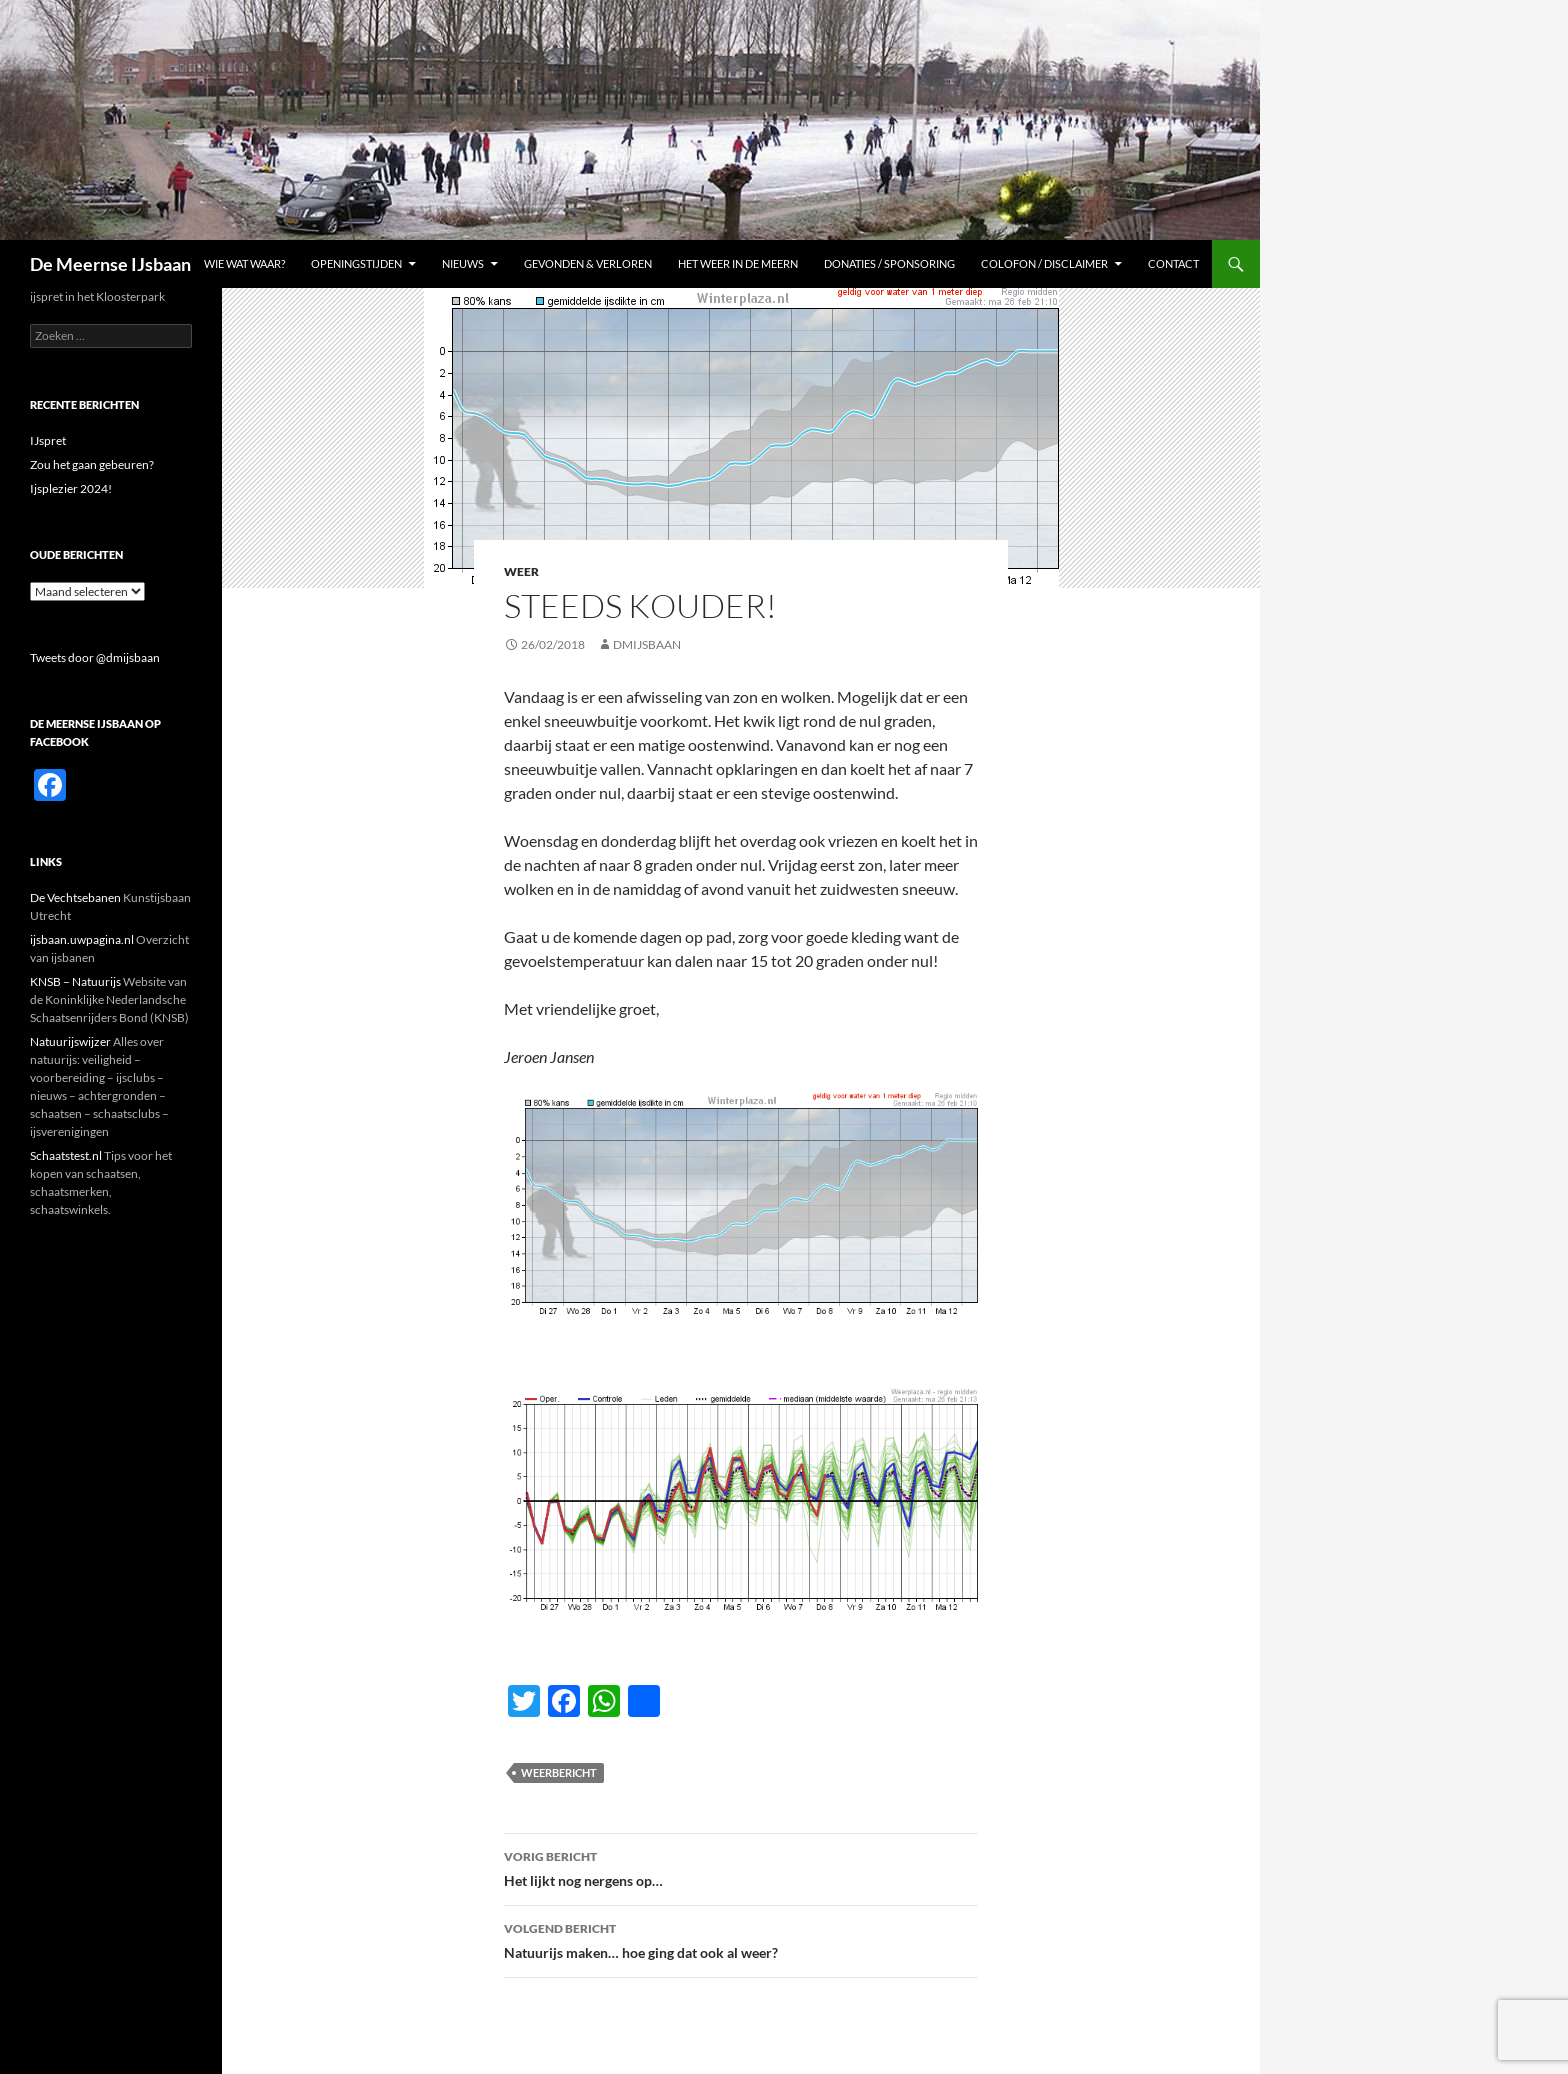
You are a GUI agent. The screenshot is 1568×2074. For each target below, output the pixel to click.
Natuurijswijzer (70, 1041)
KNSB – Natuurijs (75, 981)
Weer (521, 571)
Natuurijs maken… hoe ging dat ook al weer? (741, 1939)
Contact (1173, 263)
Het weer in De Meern (738, 263)
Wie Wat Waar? (244, 263)
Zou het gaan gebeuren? (92, 464)
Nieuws (463, 263)
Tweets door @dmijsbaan (95, 657)
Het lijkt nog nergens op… (741, 1867)
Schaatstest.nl (66, 1155)
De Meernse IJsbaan (110, 264)
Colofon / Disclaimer (1044, 263)
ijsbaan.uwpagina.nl (82, 939)
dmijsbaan (647, 644)
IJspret (48, 440)
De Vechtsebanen (75, 897)
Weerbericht (559, 1772)
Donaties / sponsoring (889, 263)
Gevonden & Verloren (588, 263)
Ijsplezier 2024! (71, 488)
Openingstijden (356, 263)
